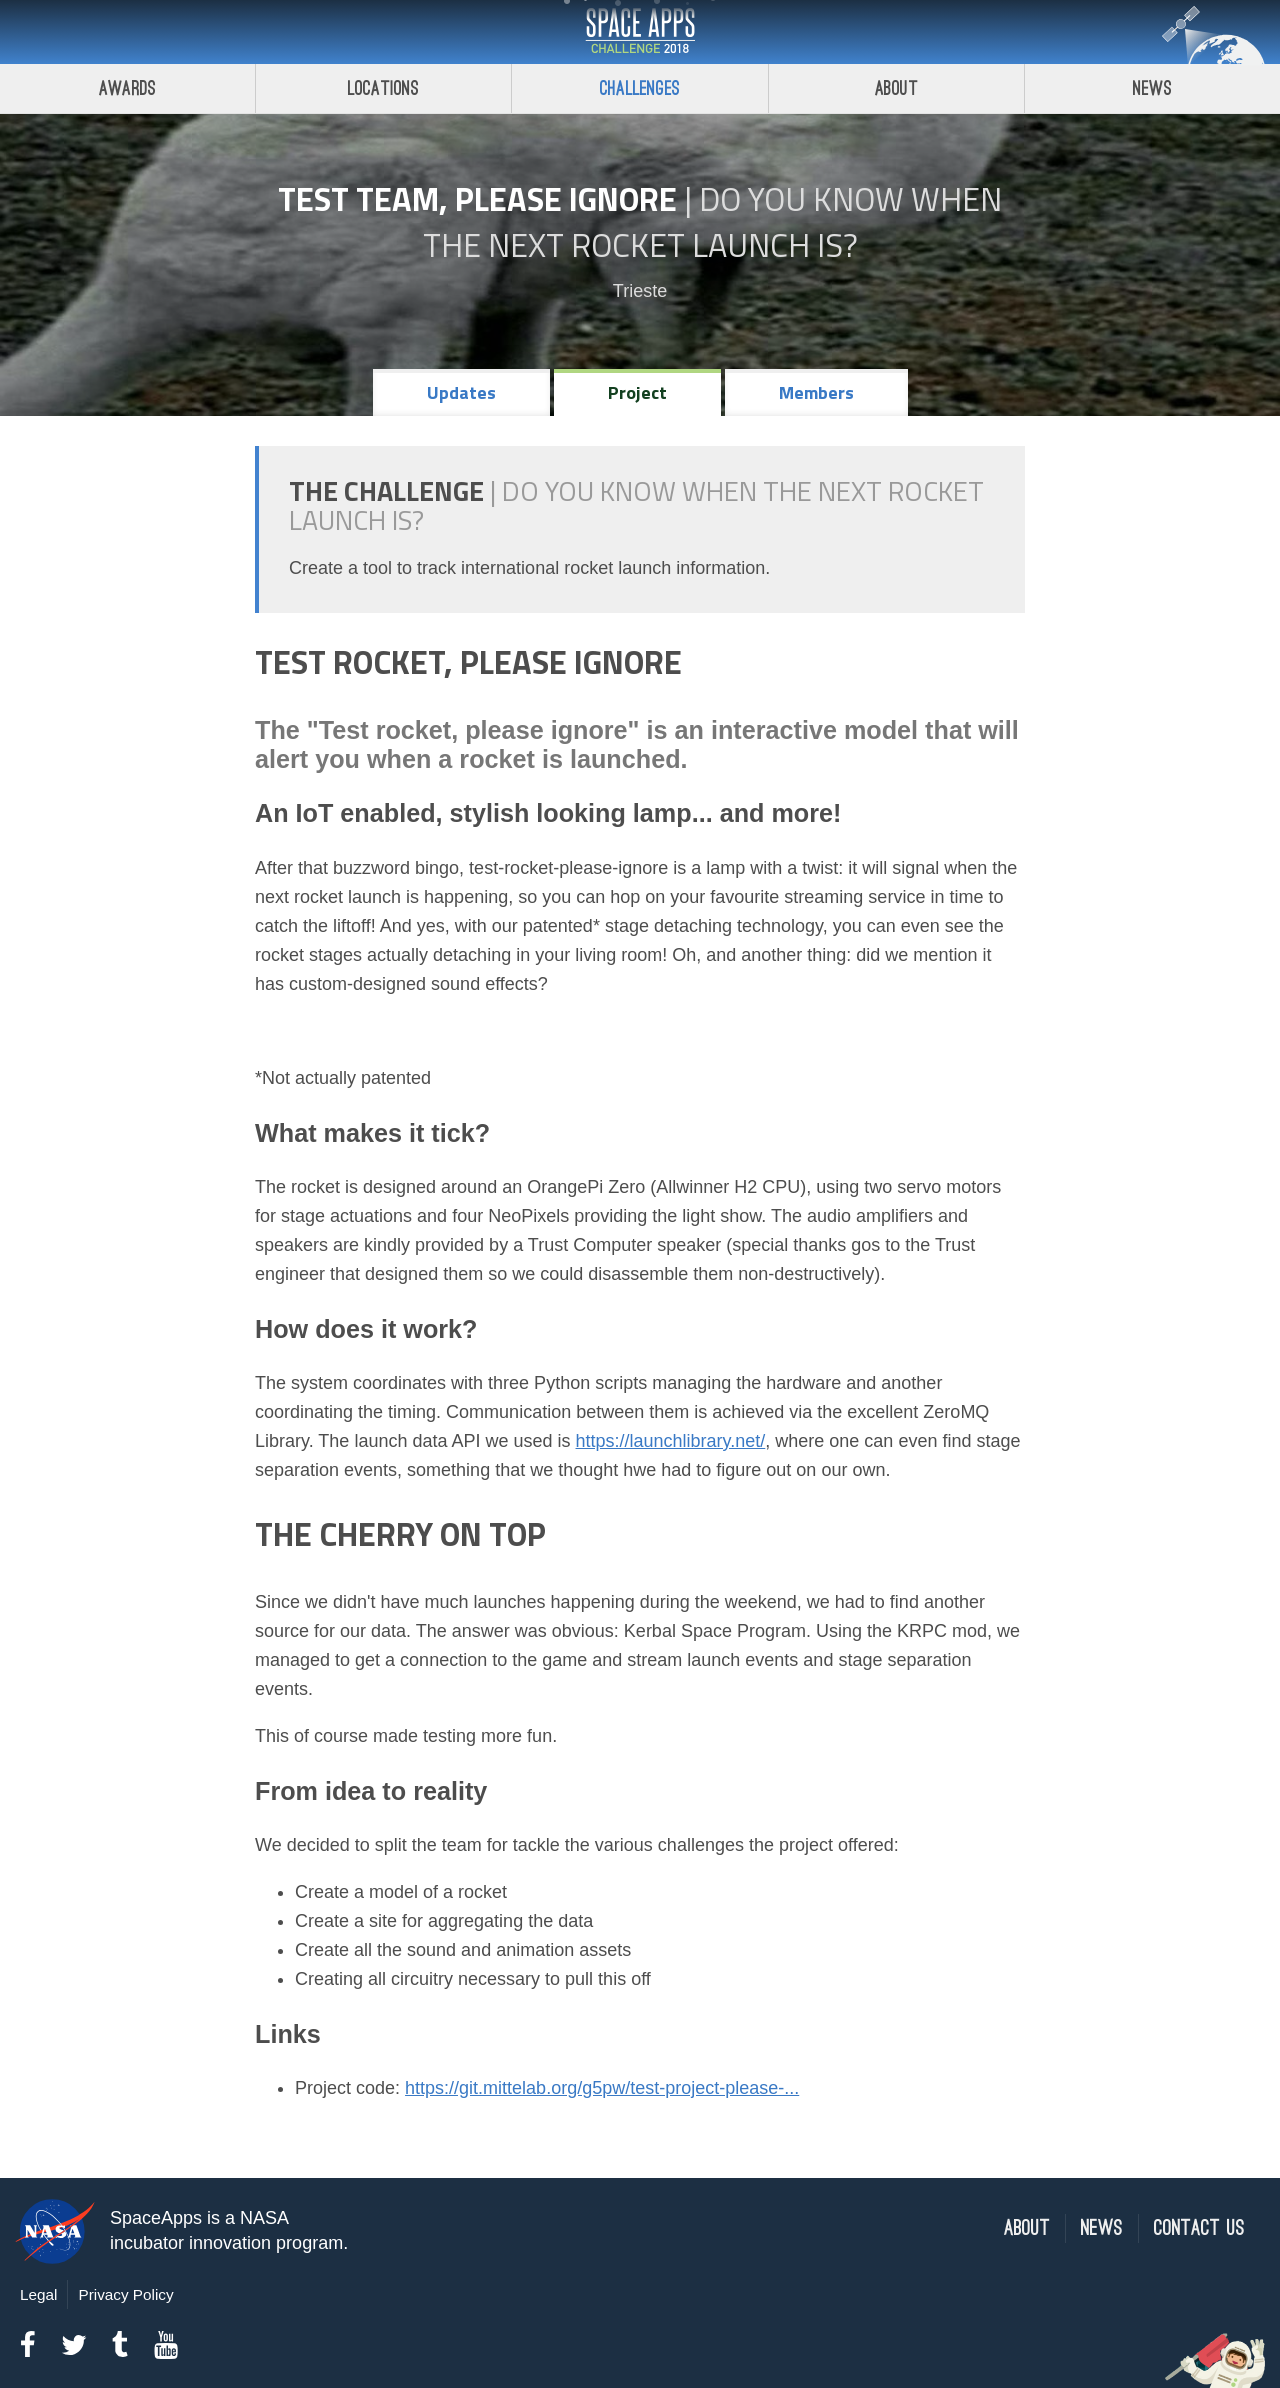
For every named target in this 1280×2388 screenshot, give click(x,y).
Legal (38, 2294)
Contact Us (1199, 2228)
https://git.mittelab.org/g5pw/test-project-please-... (602, 2088)
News (1102, 2228)
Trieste (640, 291)
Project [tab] (637, 392)
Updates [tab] (461, 392)
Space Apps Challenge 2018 (640, 32)
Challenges (640, 88)
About (896, 88)
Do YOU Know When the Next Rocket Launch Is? (713, 222)
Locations (384, 88)
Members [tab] (816, 392)
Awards (127, 88)
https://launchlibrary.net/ (671, 1441)
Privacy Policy (125, 2294)
